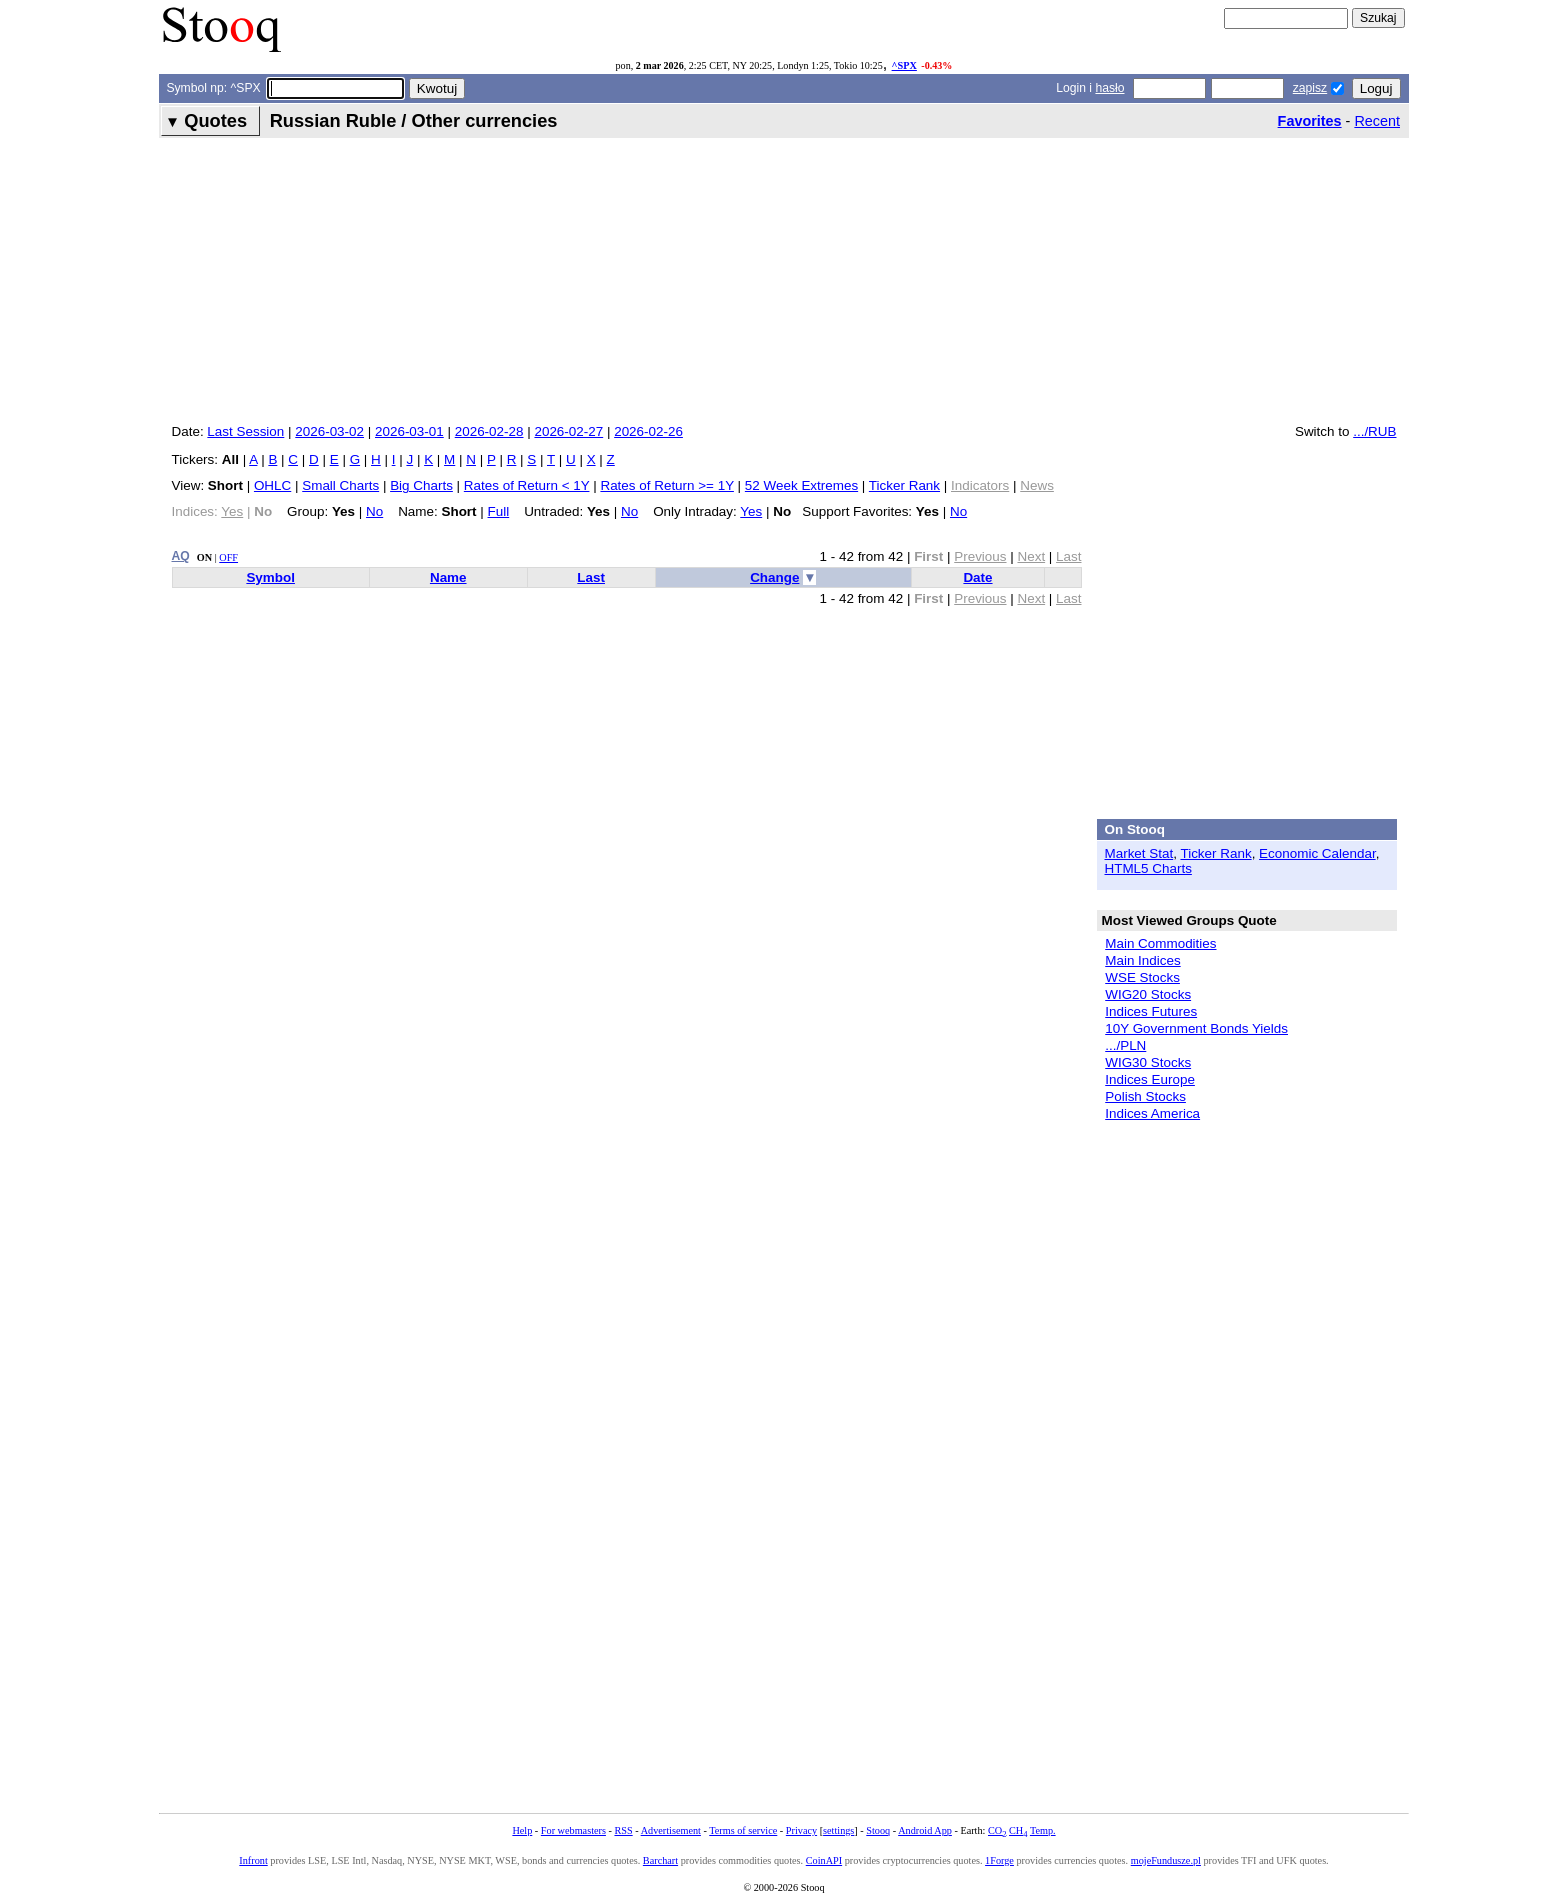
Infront (253, 1860)
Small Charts (340, 485)
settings (838, 1830)
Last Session (245, 431)
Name (448, 577)
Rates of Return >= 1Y (666, 485)
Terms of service (743, 1830)
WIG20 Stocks (1148, 994)
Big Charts (421, 485)
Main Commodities (1160, 943)
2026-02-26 (648, 431)
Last (591, 577)
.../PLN (1125, 1045)
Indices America (1152, 1113)
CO (997, 1830)
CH (1018, 1830)
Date (977, 577)
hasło (1109, 88)
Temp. (1043, 1830)
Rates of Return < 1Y (527, 485)
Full (499, 511)
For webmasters (573, 1830)
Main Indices (1142, 960)
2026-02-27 (568, 431)
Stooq (878, 1830)
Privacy (801, 1830)
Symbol (270, 577)
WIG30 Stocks (1148, 1062)
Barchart (660, 1860)
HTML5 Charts (1148, 868)
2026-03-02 (329, 431)
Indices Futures (1151, 1011)
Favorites (1310, 121)
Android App (925, 1830)
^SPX (904, 65)
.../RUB (1374, 431)
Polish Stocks (1145, 1096)
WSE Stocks (1142, 977)
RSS (623, 1830)
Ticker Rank (904, 485)
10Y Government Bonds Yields (1196, 1028)
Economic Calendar (1317, 853)
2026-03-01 (409, 431)
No (374, 511)
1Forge (999, 1860)
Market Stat (1139, 853)
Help (522, 1830)
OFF (228, 557)
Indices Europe (1150, 1079)
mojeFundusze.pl (1166, 1860)
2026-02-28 (489, 431)
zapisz (1310, 88)
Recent (1377, 121)
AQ (181, 556)
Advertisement (671, 1830)
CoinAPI (824, 1860)
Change (774, 577)
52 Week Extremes (801, 485)
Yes (751, 511)
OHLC (272, 485)
